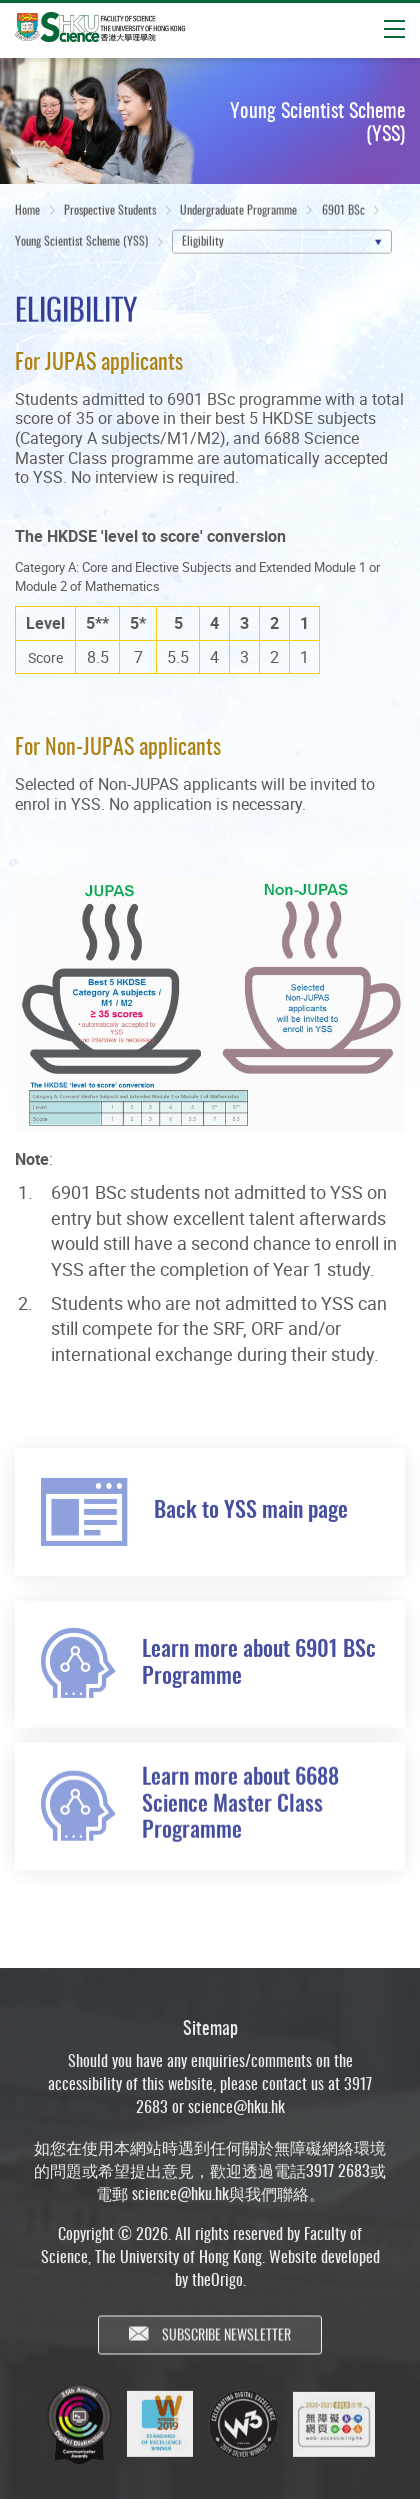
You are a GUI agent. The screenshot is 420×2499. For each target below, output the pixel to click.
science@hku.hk (236, 2117)
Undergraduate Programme (238, 212)
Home (27, 212)
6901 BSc (343, 212)
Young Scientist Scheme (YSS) (81, 243)
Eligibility (203, 243)
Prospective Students (110, 212)
